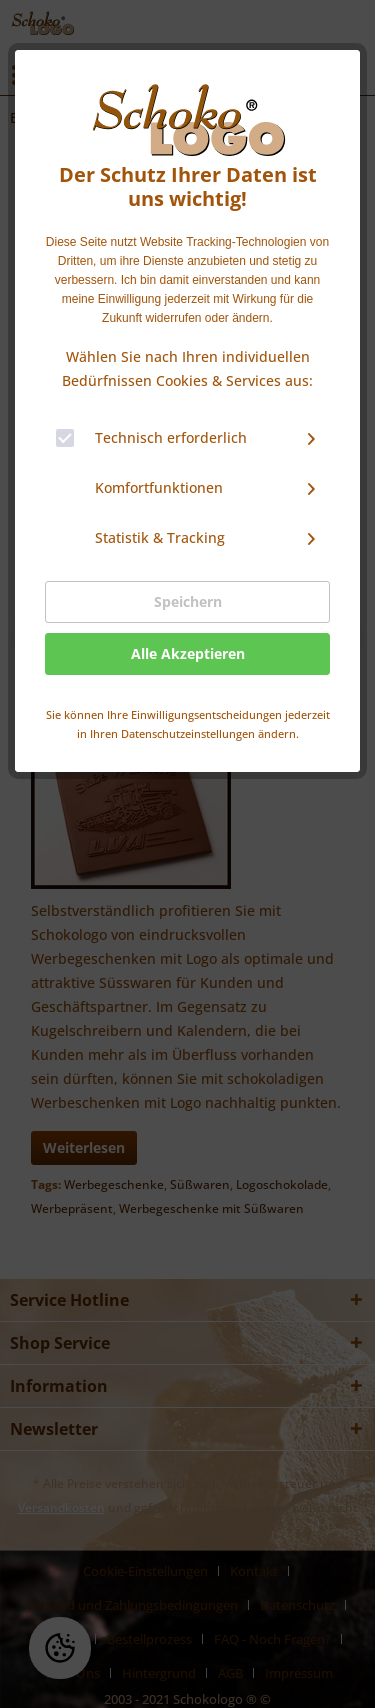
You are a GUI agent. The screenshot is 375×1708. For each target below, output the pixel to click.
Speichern (188, 601)
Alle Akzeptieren (188, 653)
